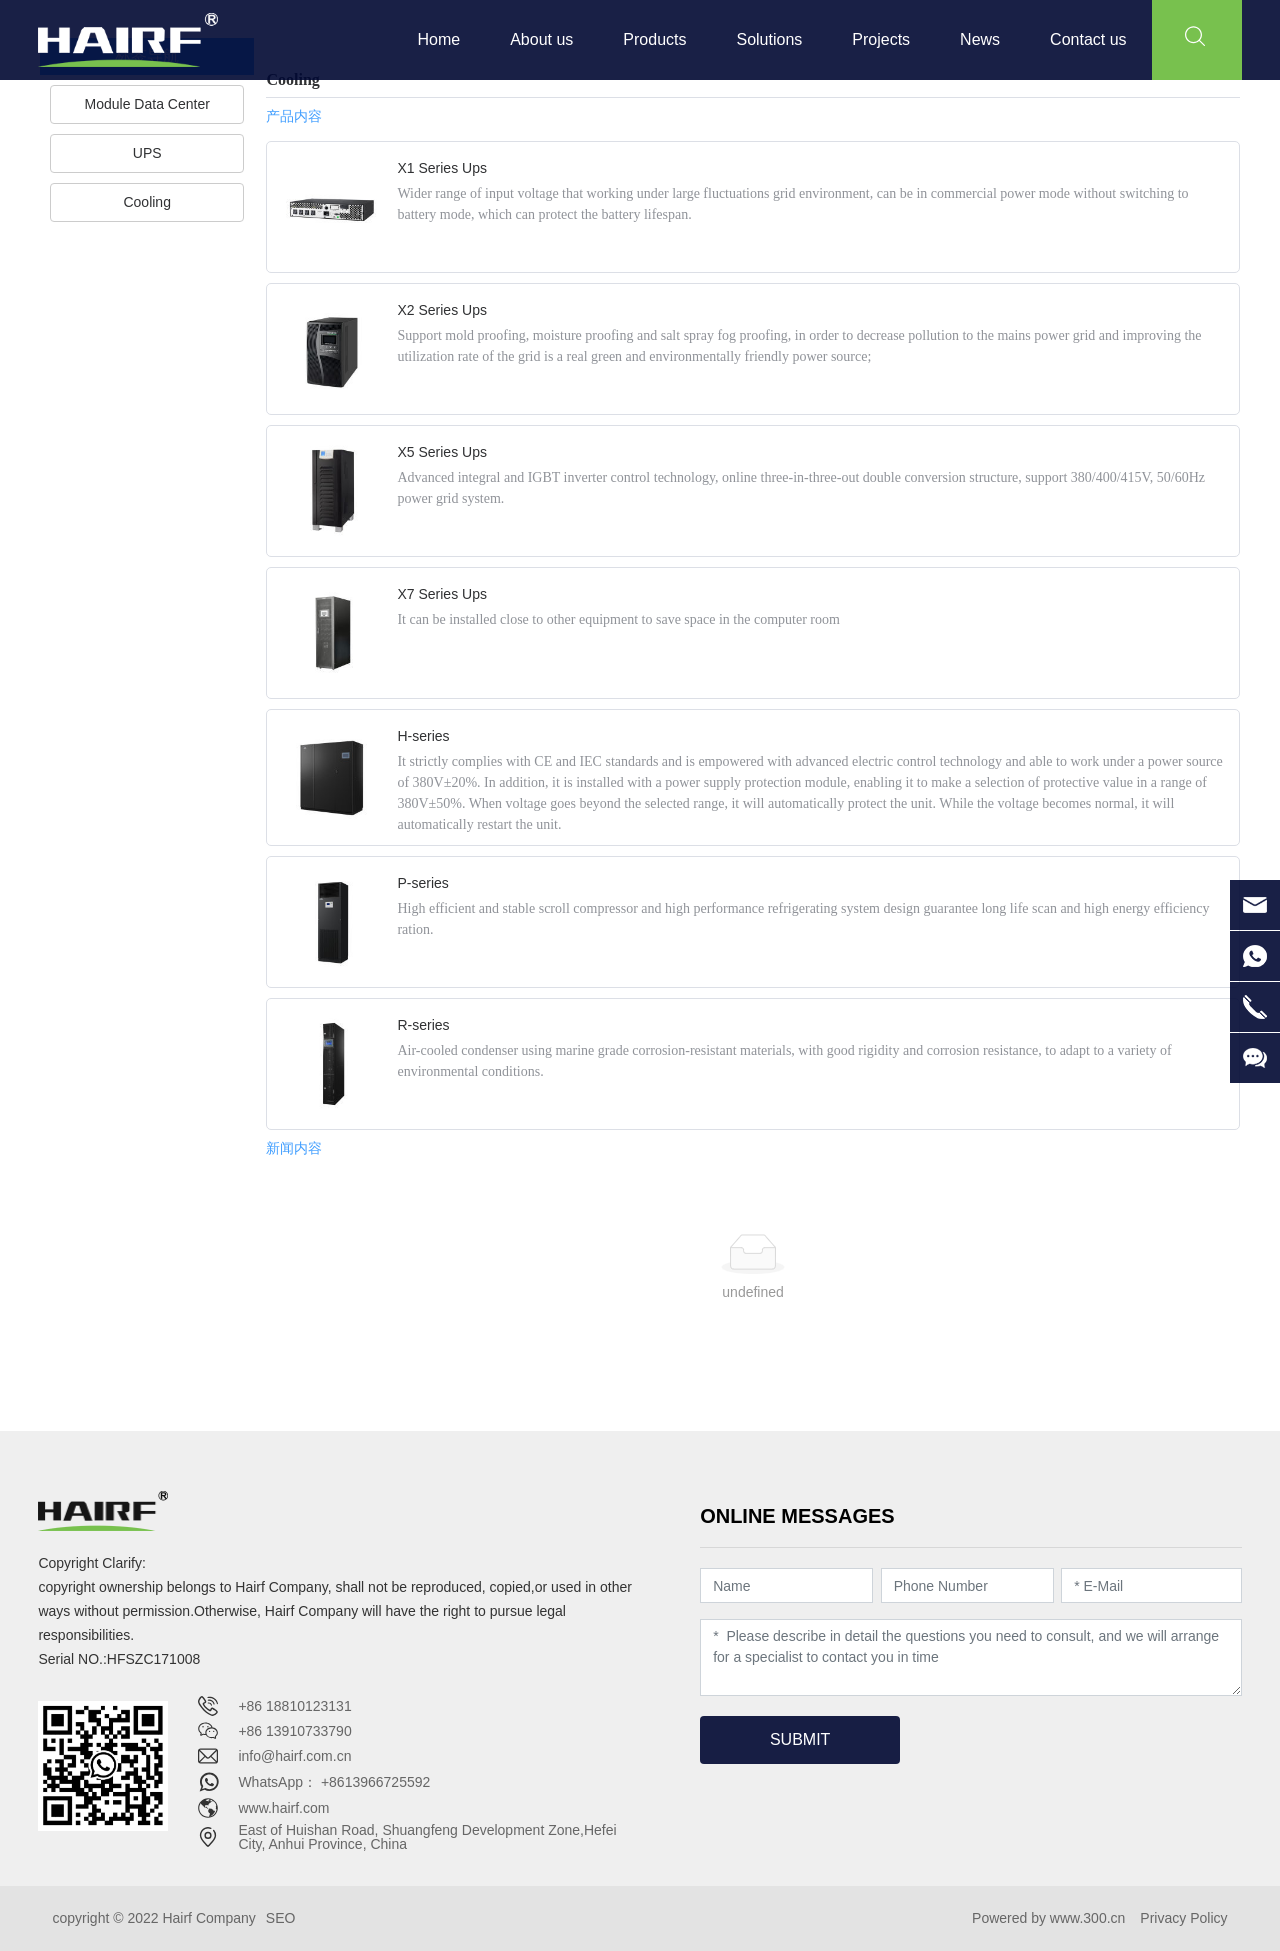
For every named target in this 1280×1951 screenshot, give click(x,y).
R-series (423, 1025)
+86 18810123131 (294, 1706)
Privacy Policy (1183, 1918)
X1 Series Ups (441, 168)
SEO (281, 1918)
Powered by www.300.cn (1048, 1918)
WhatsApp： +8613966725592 (334, 1782)
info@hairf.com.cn (294, 1756)
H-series (423, 736)
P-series (422, 883)
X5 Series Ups (441, 452)
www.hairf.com (283, 1808)
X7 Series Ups (441, 594)
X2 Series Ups (441, 310)
